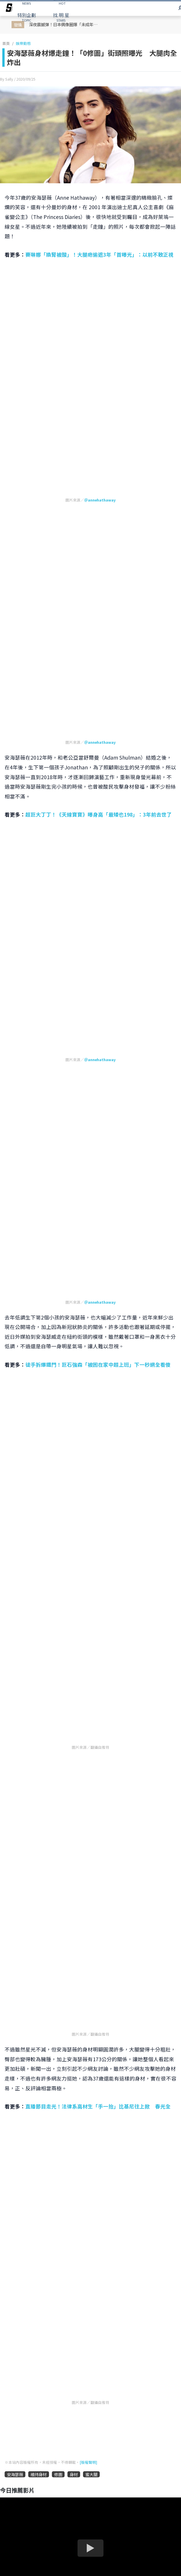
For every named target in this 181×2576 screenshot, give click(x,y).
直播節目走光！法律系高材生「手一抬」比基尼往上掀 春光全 (98, 2106)
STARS (61, 17)
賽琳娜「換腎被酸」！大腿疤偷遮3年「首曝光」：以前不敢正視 (99, 254)
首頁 (6, 43)
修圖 (58, 2474)
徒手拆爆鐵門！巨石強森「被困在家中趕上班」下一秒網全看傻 (98, 1364)
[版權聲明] (88, 2462)
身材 (74, 2474)
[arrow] (9, 8)
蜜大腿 (91, 2474)
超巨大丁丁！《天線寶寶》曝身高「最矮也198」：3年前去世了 (98, 814)
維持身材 (39, 2474)
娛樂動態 (23, 43)
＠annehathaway (100, 500)
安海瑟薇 (15, 2474)
